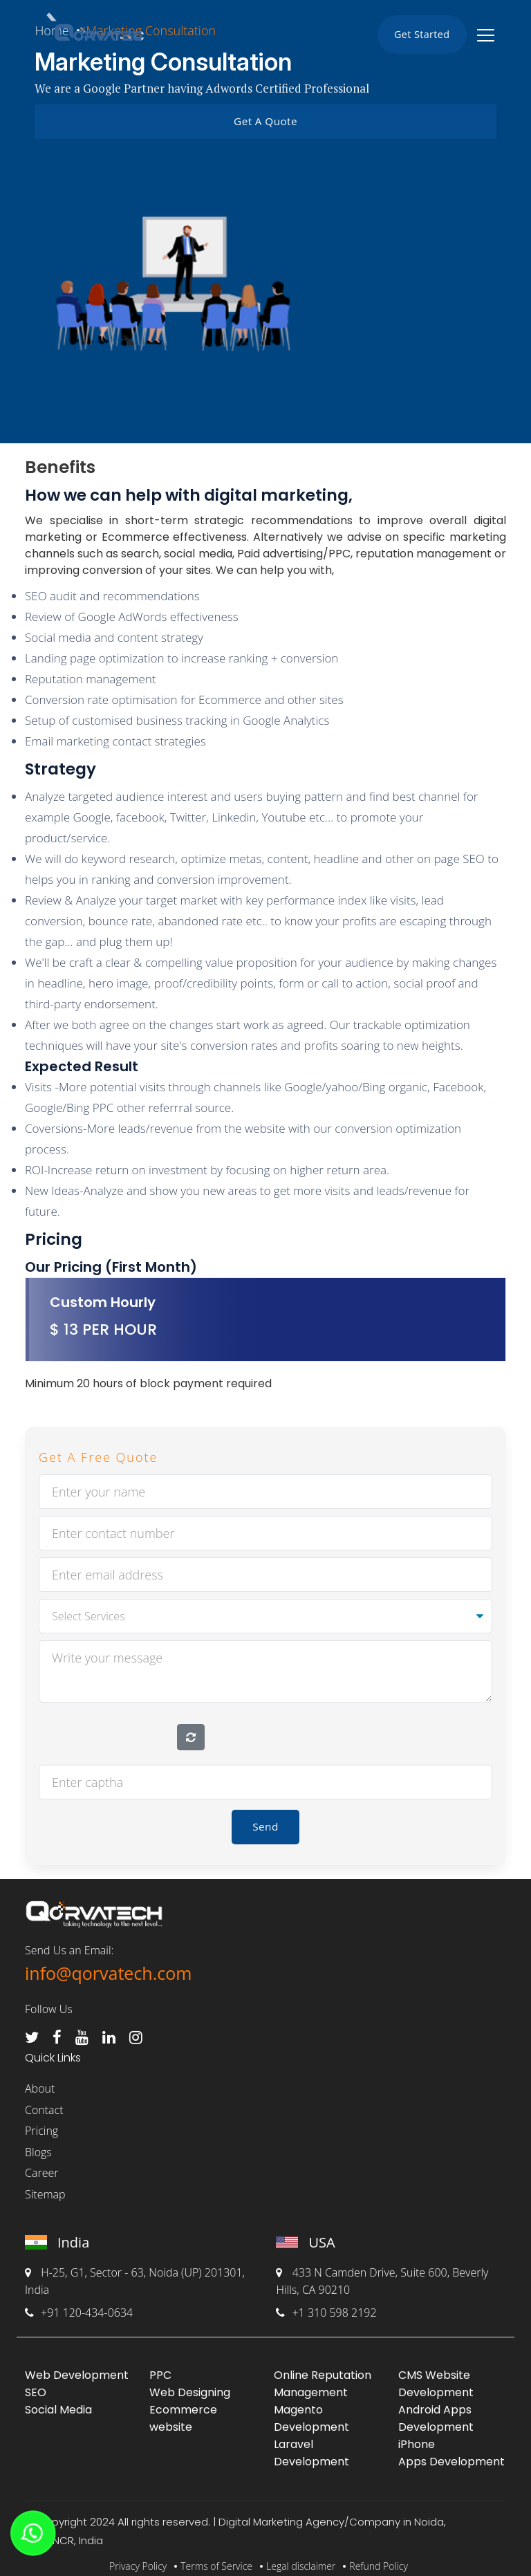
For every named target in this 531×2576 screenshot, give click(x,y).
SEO (35, 2385)
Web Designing (189, 2385)
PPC (160, 2368)
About (40, 2081)
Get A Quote (265, 120)
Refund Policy (378, 2559)
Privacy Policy (138, 2559)
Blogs (38, 2145)
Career (41, 2166)
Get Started (417, 34)
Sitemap (45, 2187)
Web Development (77, 2368)
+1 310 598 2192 (326, 2305)
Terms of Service (216, 2559)
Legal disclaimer (300, 2559)
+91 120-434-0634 (79, 2305)
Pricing (41, 2124)
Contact (44, 2103)
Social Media (58, 2403)
